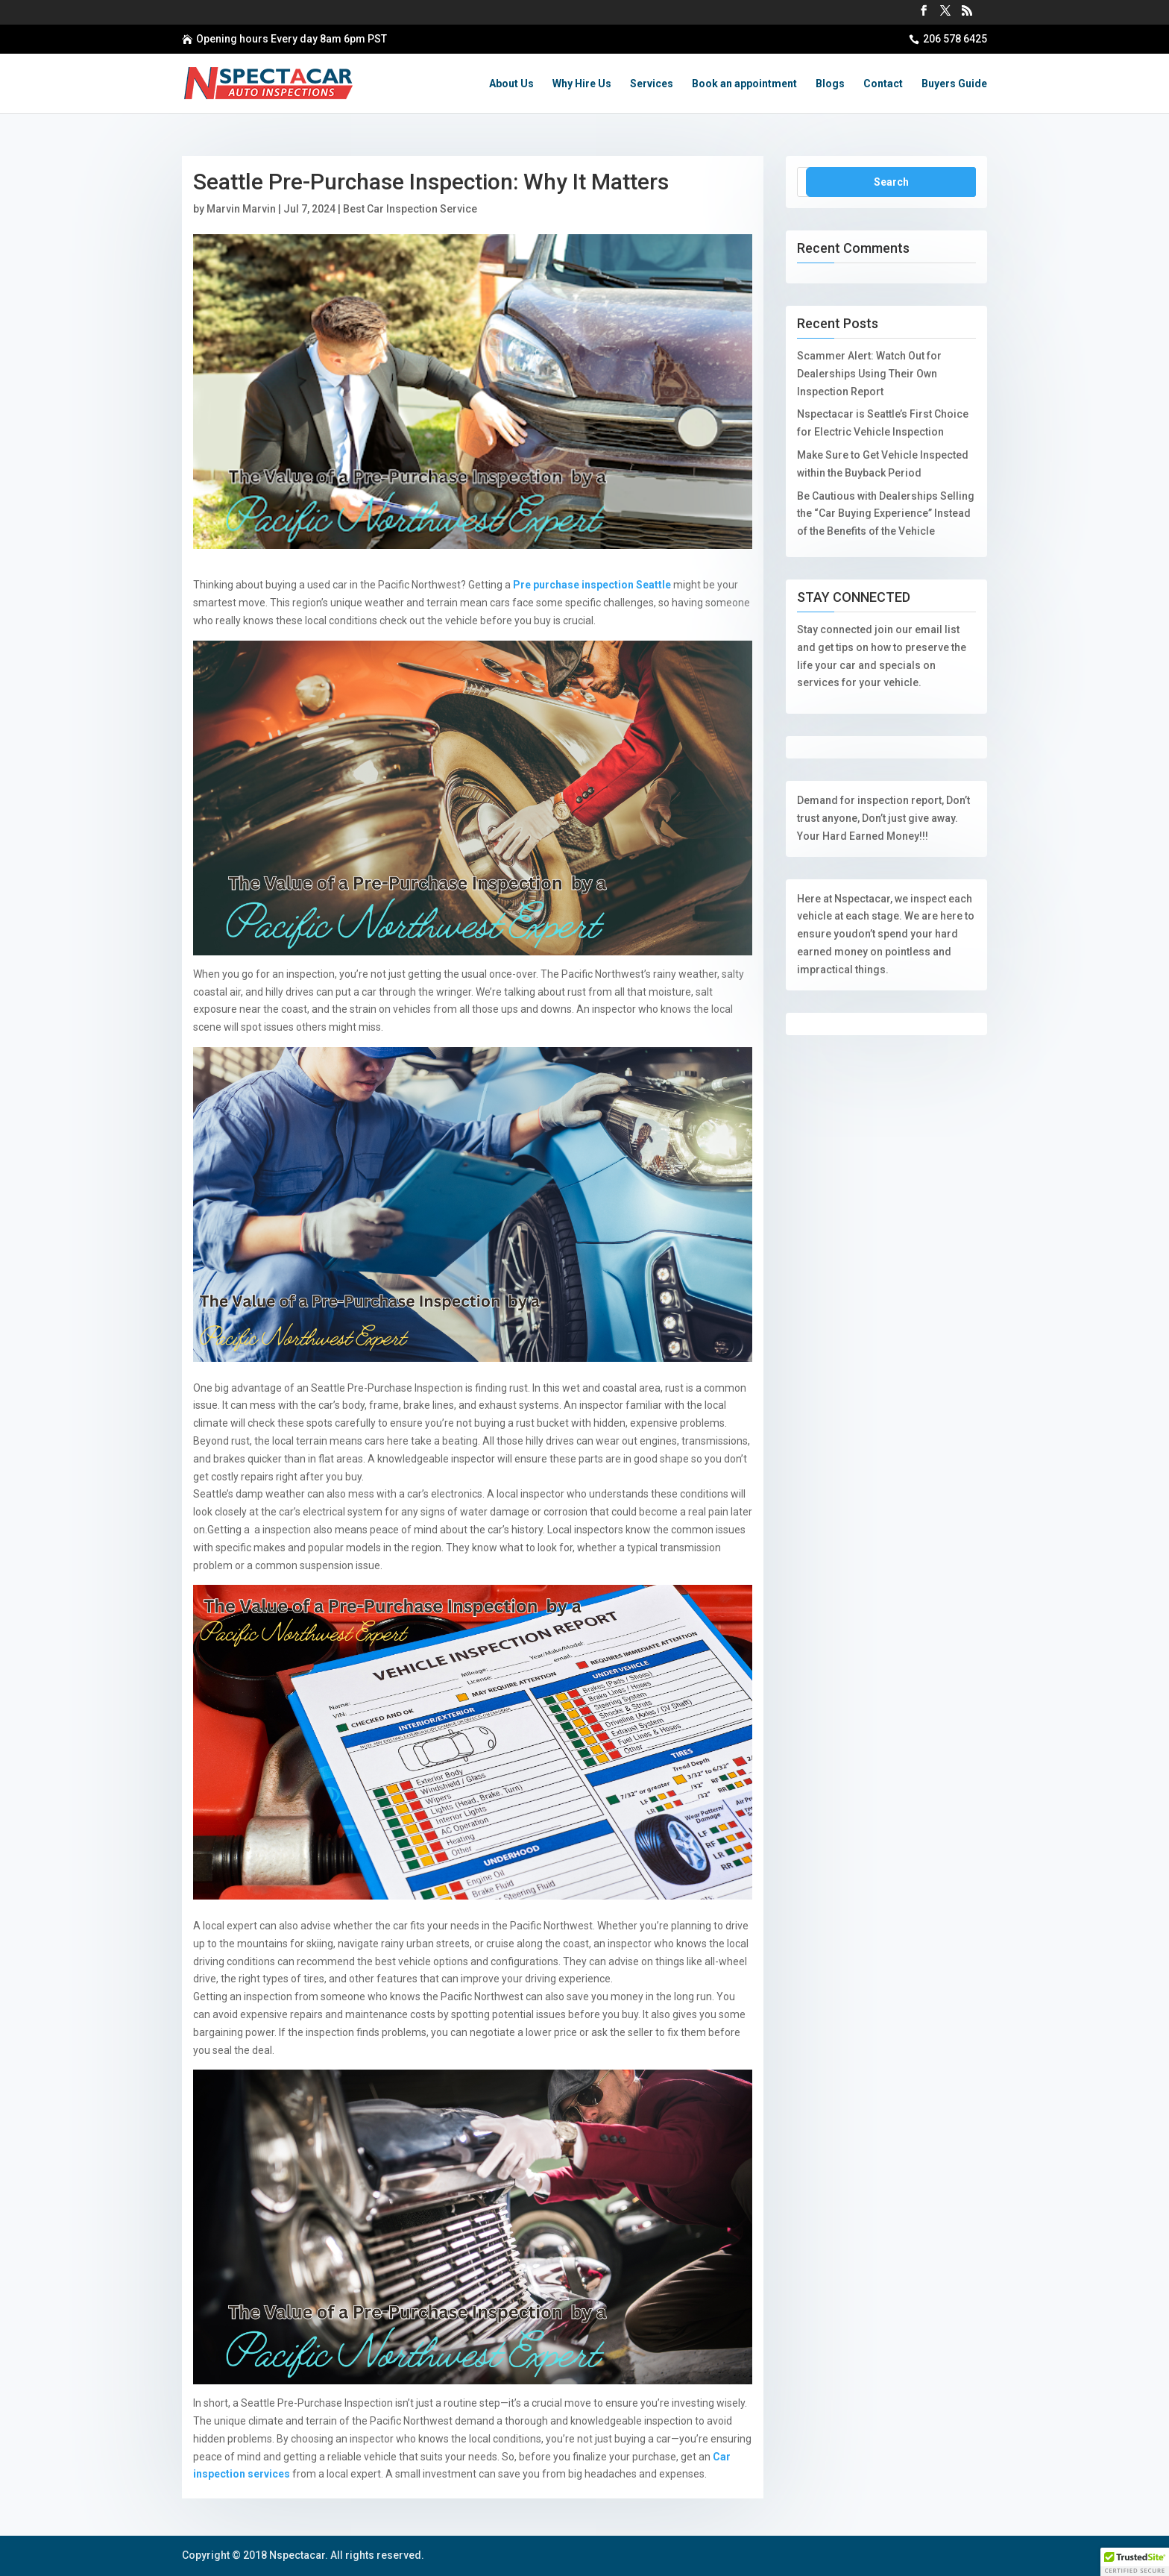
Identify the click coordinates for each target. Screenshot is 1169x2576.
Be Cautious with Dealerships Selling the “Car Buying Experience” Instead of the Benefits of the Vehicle (885, 514)
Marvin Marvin (241, 209)
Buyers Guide (954, 83)
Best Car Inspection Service (410, 209)
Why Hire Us (581, 83)
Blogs (830, 83)
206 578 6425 (955, 39)
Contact (883, 83)
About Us (511, 83)
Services (651, 83)
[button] (1134, 2562)
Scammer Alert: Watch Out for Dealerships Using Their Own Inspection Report (869, 374)
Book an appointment (744, 83)
